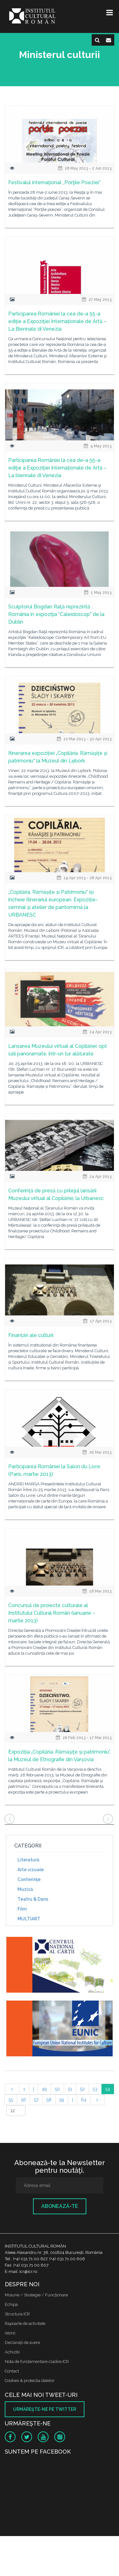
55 (11, 2099)
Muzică (25, 1889)
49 (44, 2089)
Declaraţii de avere (22, 2342)
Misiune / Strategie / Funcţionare (36, 2295)
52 (82, 2089)
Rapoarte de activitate (25, 2323)
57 (36, 2099)
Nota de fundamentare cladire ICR (37, 2361)
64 (83, 2099)
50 (57, 2089)
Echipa (11, 2304)
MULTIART (28, 1918)
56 (23, 2099)
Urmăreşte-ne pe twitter (44, 2409)
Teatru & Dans (32, 1899)
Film (22, 1908)
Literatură (28, 1859)
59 (61, 2099)
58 (48, 2099)
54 (107, 2089)
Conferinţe (29, 1879)
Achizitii (12, 2352)
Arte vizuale (30, 1869)
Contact (12, 2371)
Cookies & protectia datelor (30, 2380)
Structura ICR (17, 2314)
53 (95, 2089)
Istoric (10, 2333)
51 (70, 2089)
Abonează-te (59, 2206)
